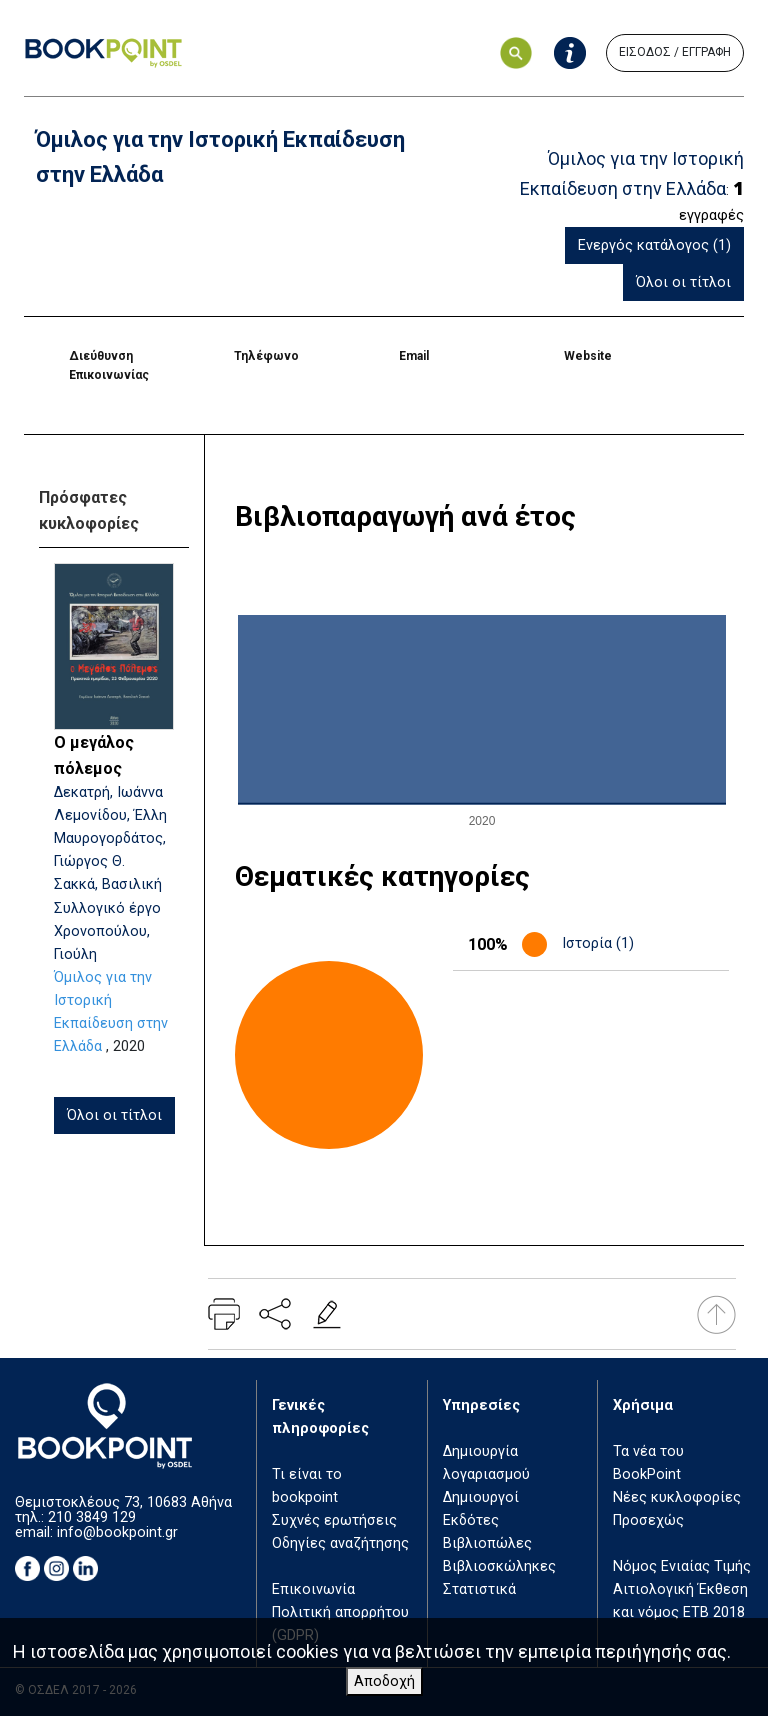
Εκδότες (471, 1520)
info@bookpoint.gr (117, 1532)
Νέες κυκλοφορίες (677, 1497)
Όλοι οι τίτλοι (683, 282)
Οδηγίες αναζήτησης (340, 1543)
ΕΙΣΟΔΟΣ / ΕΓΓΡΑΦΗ (675, 52)
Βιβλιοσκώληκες (499, 1566)
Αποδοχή (384, 1681)
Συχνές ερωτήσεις (334, 1520)
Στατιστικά (479, 1589)
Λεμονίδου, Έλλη (110, 815)
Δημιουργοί (481, 1497)
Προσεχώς (648, 1520)
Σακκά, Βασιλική (108, 884)
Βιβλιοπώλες (487, 1543)
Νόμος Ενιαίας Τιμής (682, 1566)
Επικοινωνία (313, 1589)
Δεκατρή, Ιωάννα (108, 792)
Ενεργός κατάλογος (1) (654, 245)
